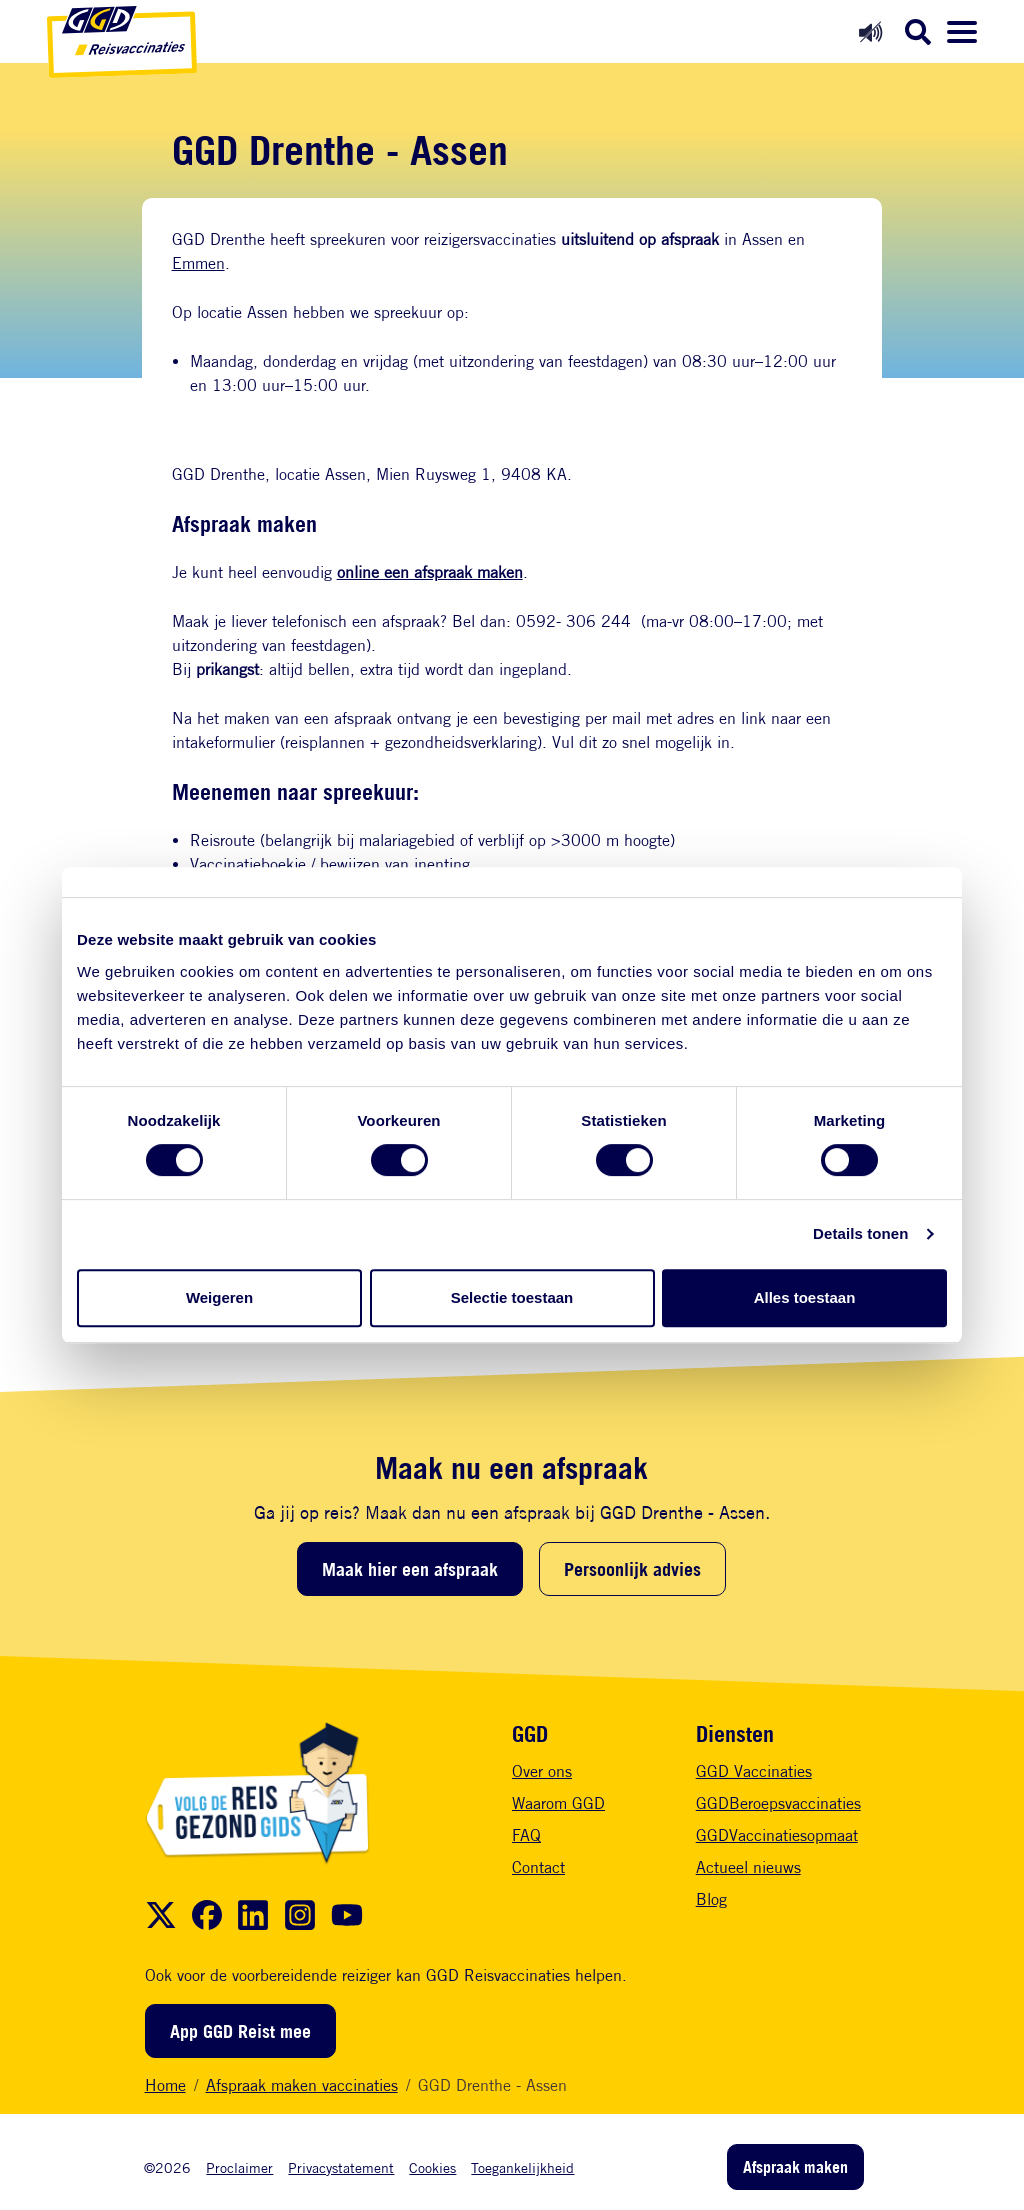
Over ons (542, 1771)
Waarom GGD (558, 1803)
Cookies (432, 2167)
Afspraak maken (795, 2167)
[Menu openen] (962, 32)
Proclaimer (239, 2167)
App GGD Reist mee (240, 2031)
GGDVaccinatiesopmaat (777, 1835)
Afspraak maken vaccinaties (302, 2085)
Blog (711, 1899)
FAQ (526, 1835)
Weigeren (219, 1297)
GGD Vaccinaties (754, 1771)
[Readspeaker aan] (870, 31)
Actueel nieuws (748, 1867)
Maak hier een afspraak (410, 1569)
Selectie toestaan (512, 1297)
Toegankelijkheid (522, 2167)
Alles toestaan (805, 1297)
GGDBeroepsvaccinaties (778, 1803)
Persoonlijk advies (632, 1569)
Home (165, 2085)
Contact (538, 1867)
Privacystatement (341, 2167)
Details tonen (860, 1233)
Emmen (198, 263)
